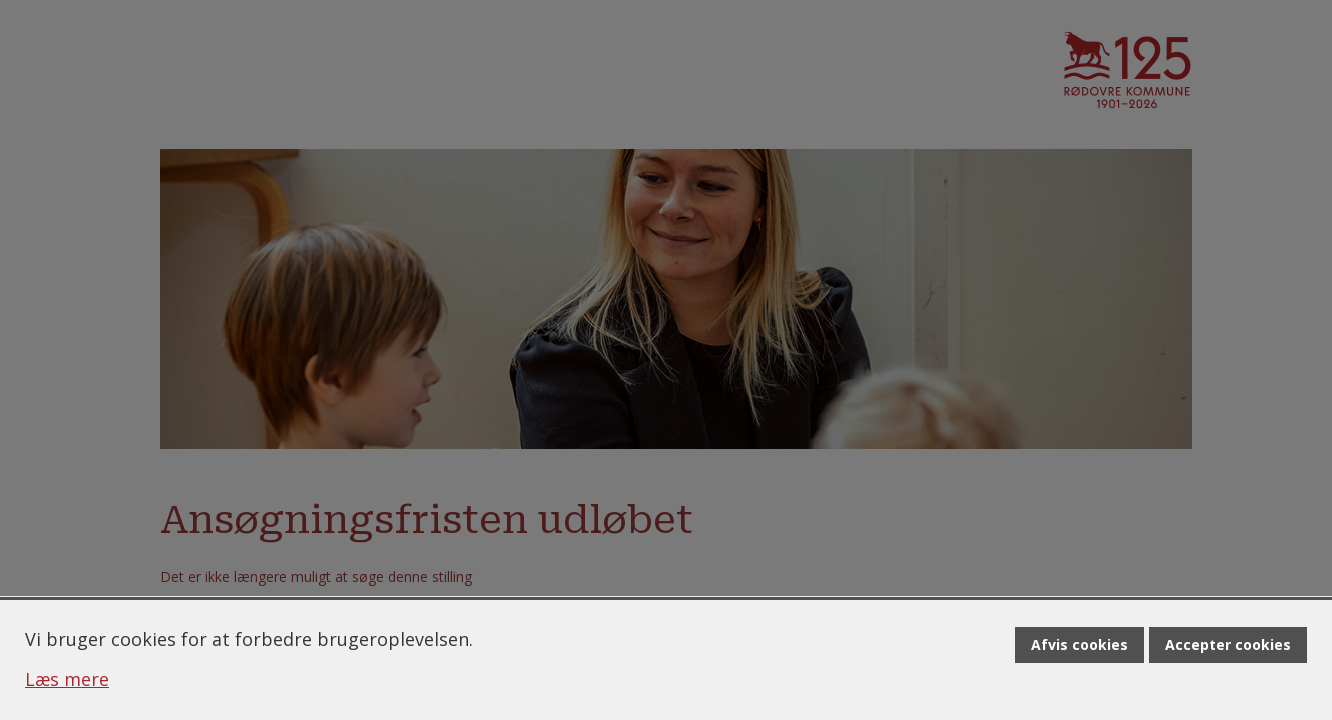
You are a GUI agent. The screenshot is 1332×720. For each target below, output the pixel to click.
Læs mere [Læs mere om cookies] (67, 679)
